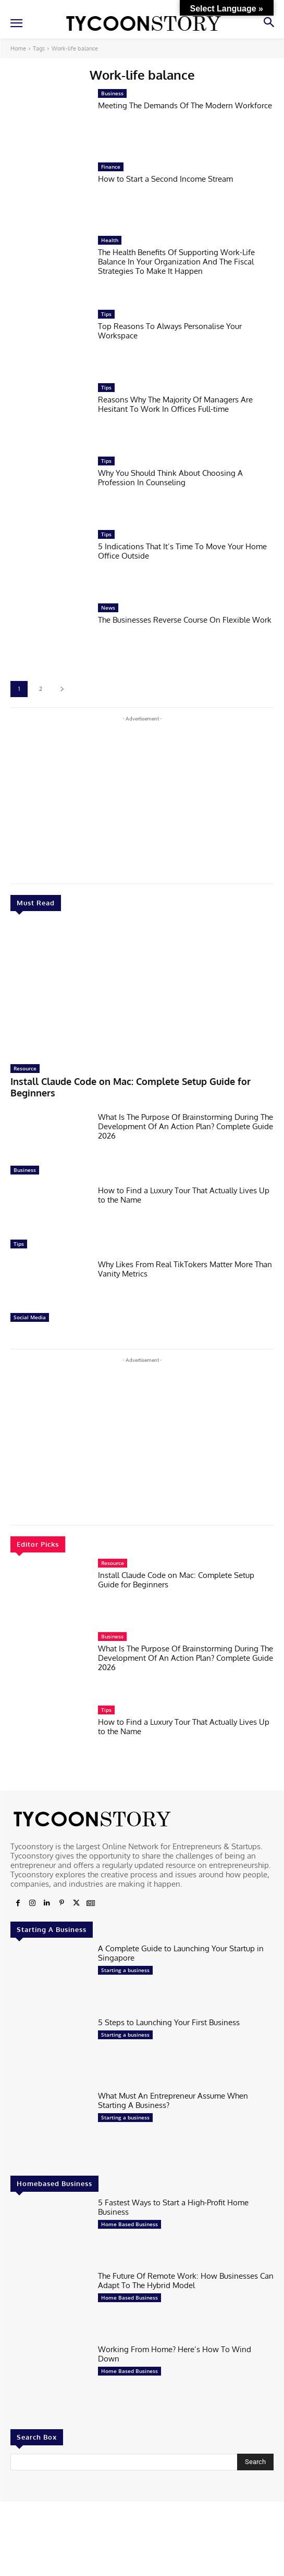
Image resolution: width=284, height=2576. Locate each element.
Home (18, 48)
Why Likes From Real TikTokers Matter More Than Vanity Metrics (185, 1269)
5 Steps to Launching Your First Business (169, 2022)
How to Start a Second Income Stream (165, 179)
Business (25, 1169)
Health (109, 240)
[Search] (255, 2462)
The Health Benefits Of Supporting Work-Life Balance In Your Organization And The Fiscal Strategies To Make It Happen (176, 261)
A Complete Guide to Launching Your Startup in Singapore (181, 1953)
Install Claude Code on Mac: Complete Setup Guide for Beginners (130, 1087)
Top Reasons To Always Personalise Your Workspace (170, 330)
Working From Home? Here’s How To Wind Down (174, 2354)
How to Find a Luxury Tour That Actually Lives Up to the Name (183, 1195)
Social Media (30, 1317)
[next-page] (61, 689)
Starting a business (125, 1970)
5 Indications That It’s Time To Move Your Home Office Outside (182, 551)
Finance (110, 166)
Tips (19, 1243)
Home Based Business (129, 2224)
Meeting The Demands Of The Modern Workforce (185, 105)
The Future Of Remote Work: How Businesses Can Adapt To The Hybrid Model (186, 2280)
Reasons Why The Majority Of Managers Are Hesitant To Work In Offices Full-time (175, 404)
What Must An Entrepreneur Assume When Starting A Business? (173, 2100)
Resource (25, 1068)
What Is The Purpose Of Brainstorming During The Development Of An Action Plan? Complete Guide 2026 (185, 1126)
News (108, 607)
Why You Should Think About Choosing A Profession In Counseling (170, 477)
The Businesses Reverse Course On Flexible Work (184, 620)
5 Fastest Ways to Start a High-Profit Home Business (173, 2207)
